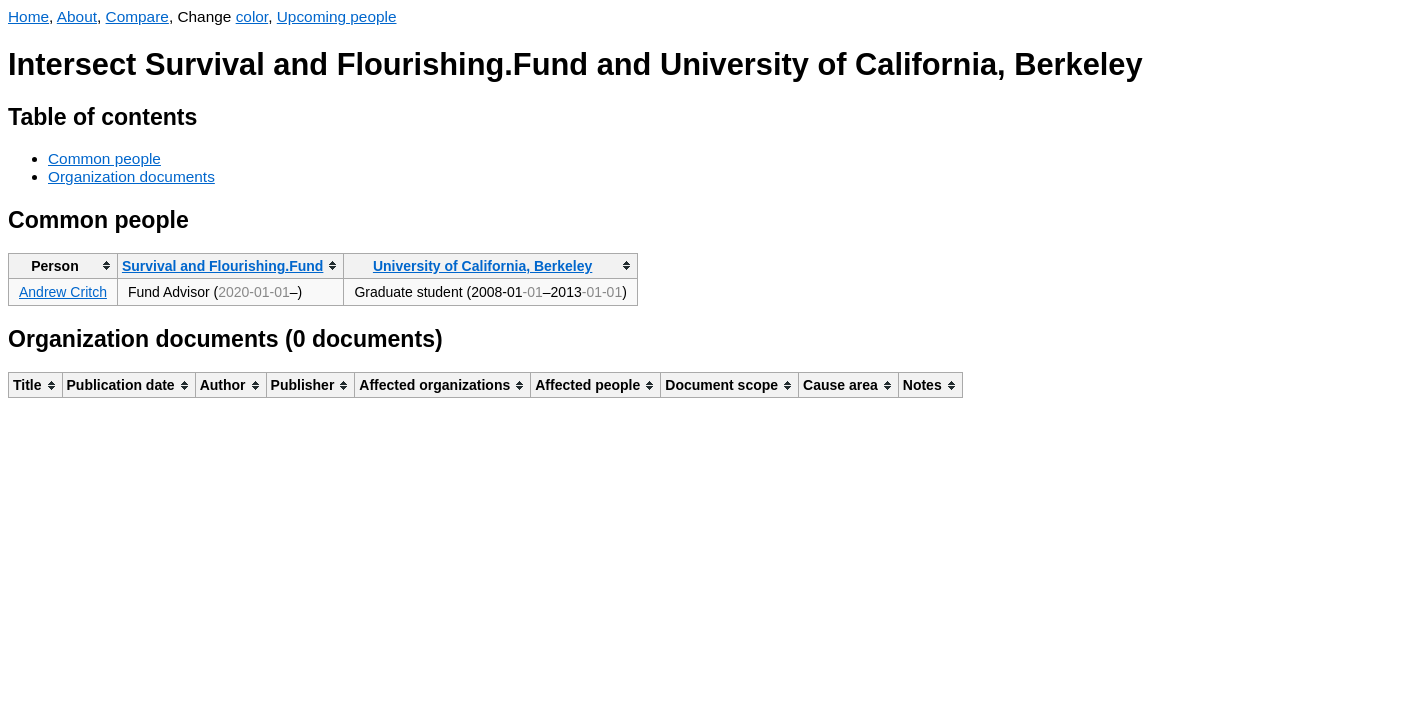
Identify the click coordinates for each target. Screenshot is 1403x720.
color (252, 16)
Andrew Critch (63, 292)
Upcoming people (337, 16)
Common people (104, 158)
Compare (137, 16)
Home (28, 16)
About (77, 16)
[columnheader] (63, 265)
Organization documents (131, 176)
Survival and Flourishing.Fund (222, 266)
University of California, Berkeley (482, 266)
